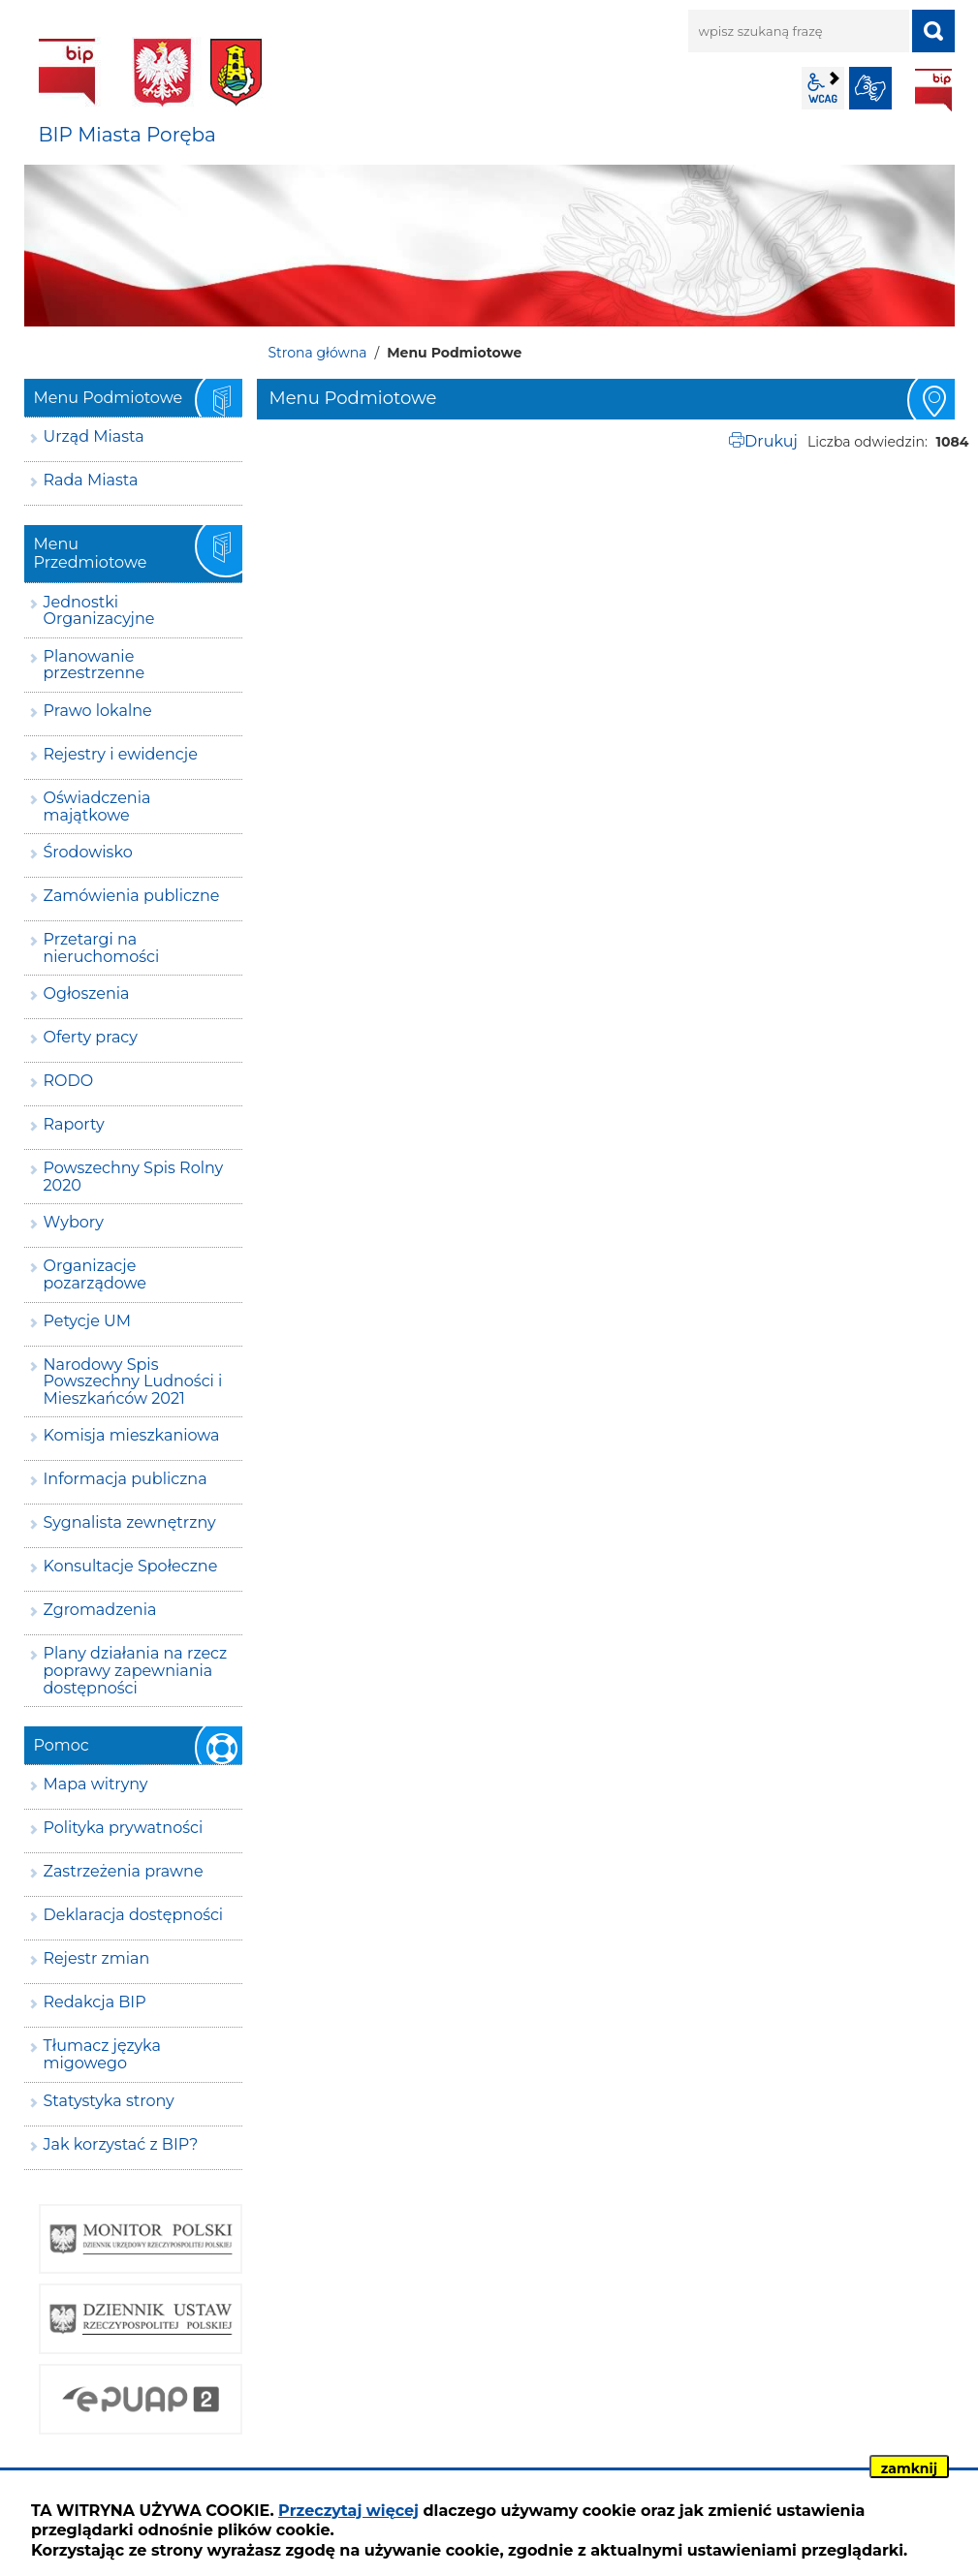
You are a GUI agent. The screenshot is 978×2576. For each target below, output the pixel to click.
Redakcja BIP (95, 2002)
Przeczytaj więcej (348, 2510)
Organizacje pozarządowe (95, 1274)
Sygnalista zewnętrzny (130, 1522)
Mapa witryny (96, 1784)
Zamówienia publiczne (132, 895)
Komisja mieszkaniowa (132, 1435)
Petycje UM (88, 1321)
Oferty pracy (91, 1037)
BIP (933, 90)
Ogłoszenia (87, 993)
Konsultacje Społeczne (131, 1566)
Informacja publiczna (125, 1479)
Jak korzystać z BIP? (121, 2144)
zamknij (909, 2468)
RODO (69, 1080)
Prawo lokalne (98, 710)
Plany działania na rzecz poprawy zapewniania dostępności (136, 1670)
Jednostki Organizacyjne (99, 611)
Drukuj (771, 441)
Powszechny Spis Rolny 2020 (134, 1177)
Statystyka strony (109, 2101)
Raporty (74, 1124)
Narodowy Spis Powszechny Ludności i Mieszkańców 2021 (133, 1381)
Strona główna (317, 352)
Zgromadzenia (100, 1609)
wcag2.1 (823, 88)
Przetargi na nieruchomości (102, 948)
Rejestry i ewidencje (121, 754)
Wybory (74, 1222)
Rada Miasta (91, 480)
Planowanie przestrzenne (94, 665)
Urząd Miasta (94, 436)
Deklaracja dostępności (134, 1915)
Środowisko (88, 852)
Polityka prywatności (124, 1827)
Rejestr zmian (97, 1958)
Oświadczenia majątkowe (97, 806)
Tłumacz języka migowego (102, 2054)
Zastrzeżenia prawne (124, 1871)
